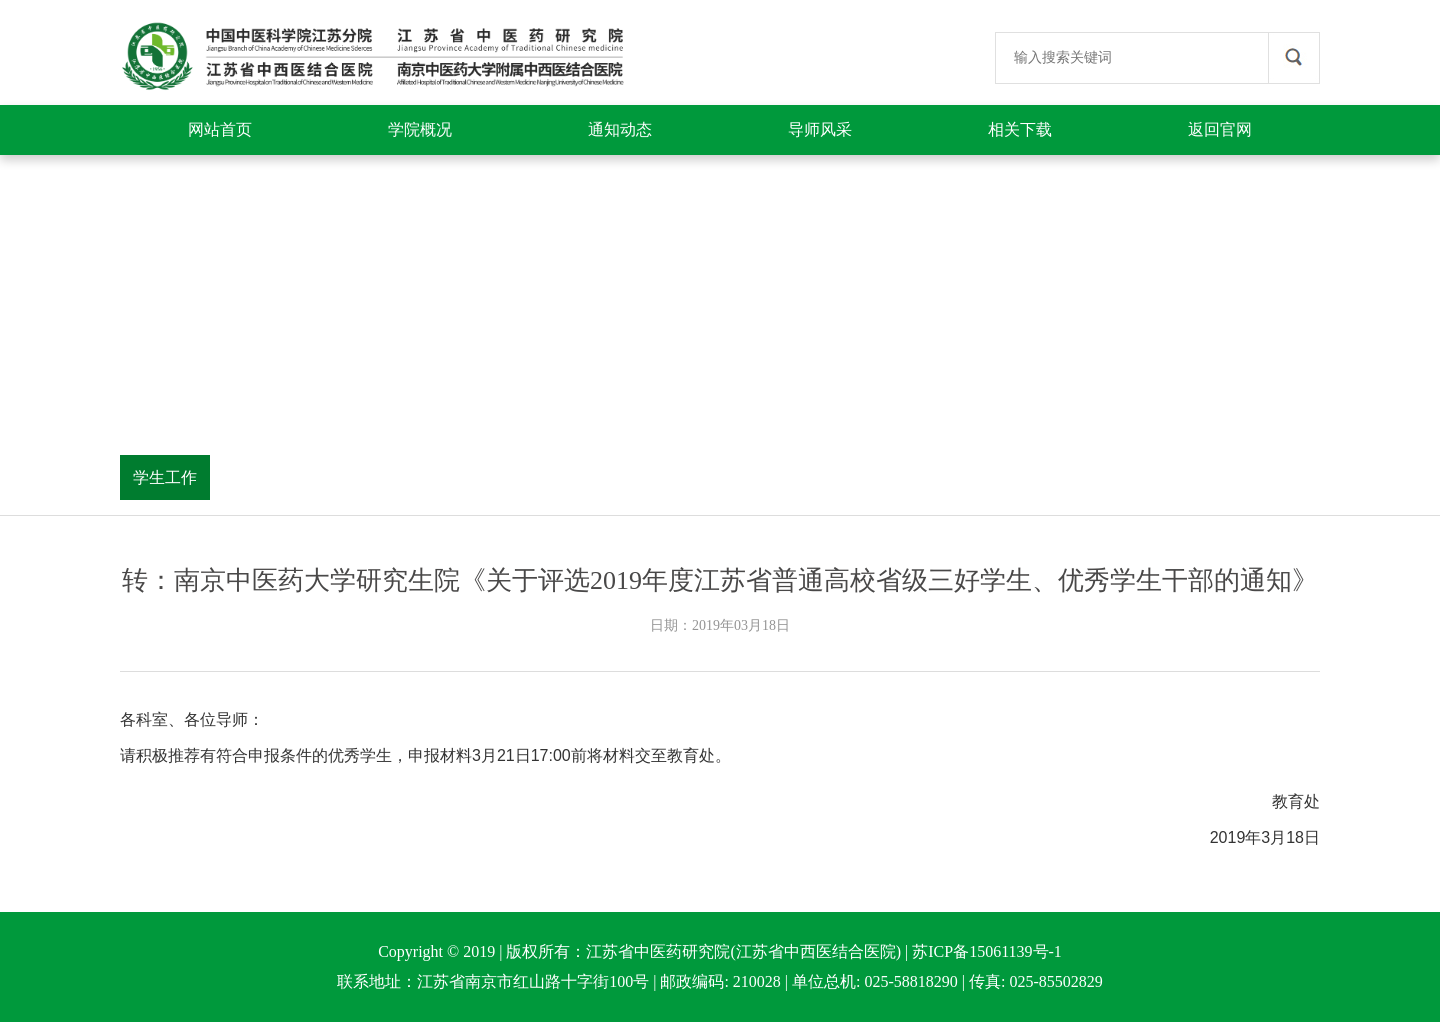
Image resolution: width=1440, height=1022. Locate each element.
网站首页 (220, 129)
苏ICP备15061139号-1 (987, 951)
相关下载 (1020, 129)
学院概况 (420, 129)
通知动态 (620, 129)
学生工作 (165, 477)
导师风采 (820, 129)
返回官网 (1220, 129)
